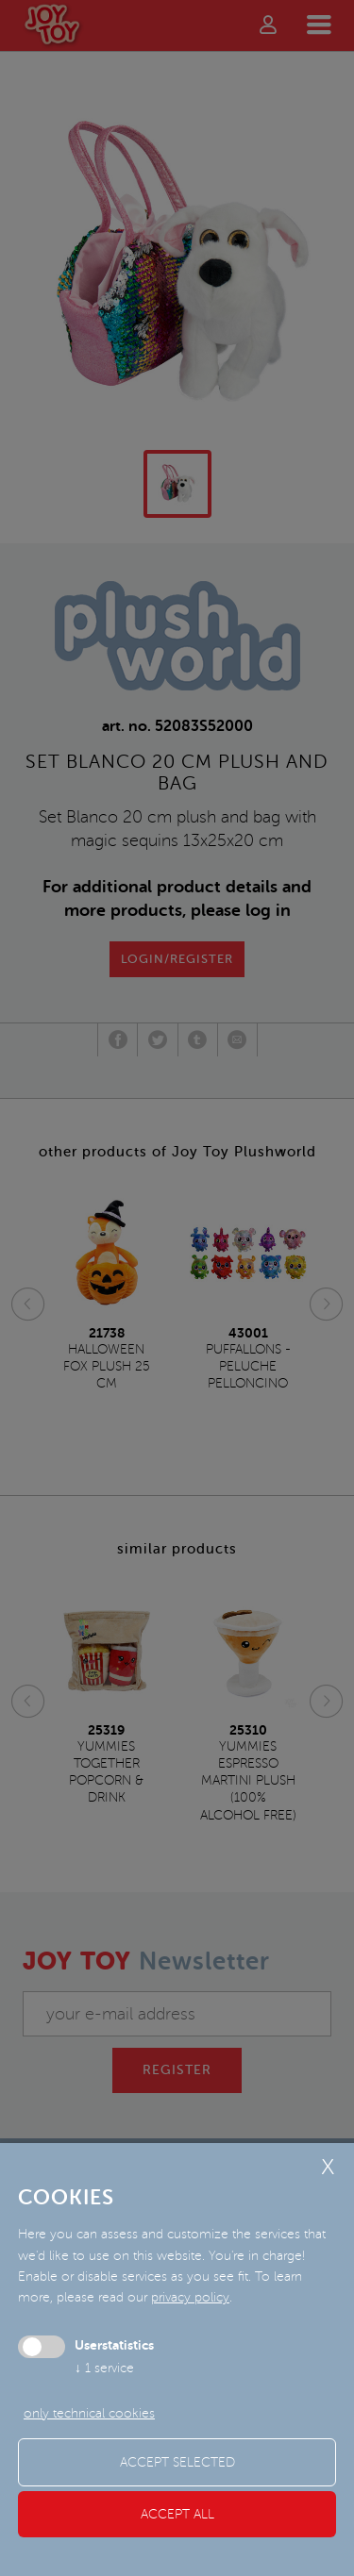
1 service (104, 2368)
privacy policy (190, 2297)
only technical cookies (89, 2413)
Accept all (177, 2514)
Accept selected (177, 2462)
